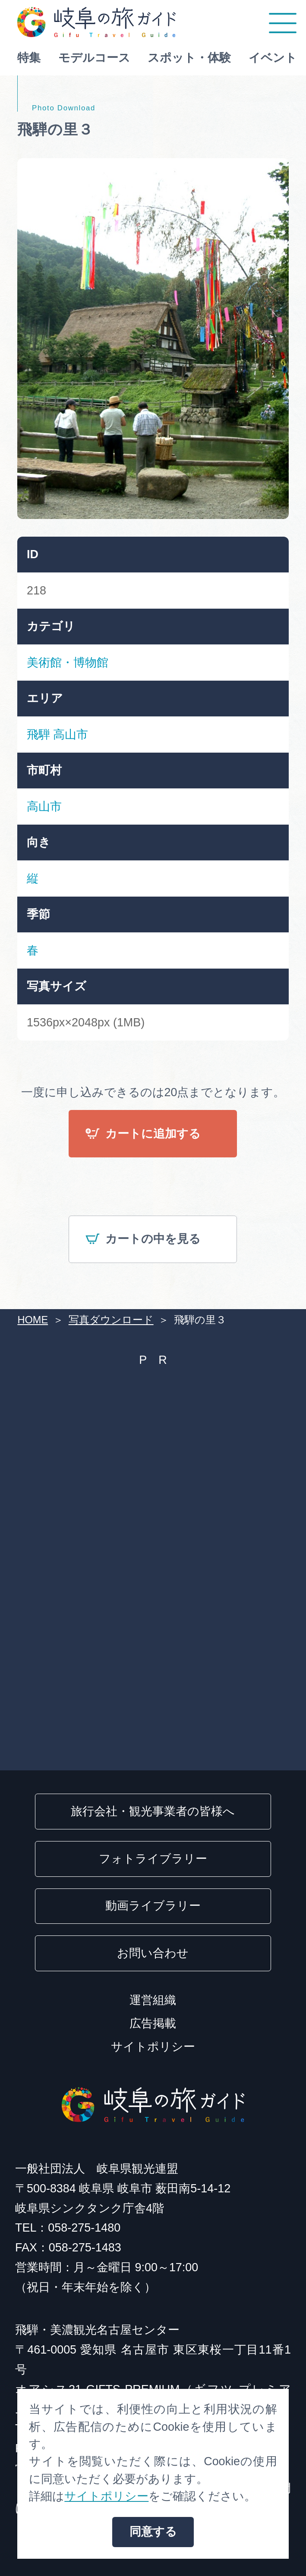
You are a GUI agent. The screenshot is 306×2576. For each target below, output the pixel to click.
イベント (273, 57)
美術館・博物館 (67, 662)
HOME (32, 1320)
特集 (29, 57)
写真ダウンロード (111, 1320)
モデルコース (94, 57)
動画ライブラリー (153, 1905)
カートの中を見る (143, 1240)
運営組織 (152, 2000)
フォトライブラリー (153, 1858)
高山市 (70, 734)
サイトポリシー (153, 2046)
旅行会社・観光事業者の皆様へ (153, 1811)
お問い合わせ (153, 1953)
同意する (153, 2531)
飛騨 (38, 734)
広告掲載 (152, 2023)
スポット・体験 (189, 57)
